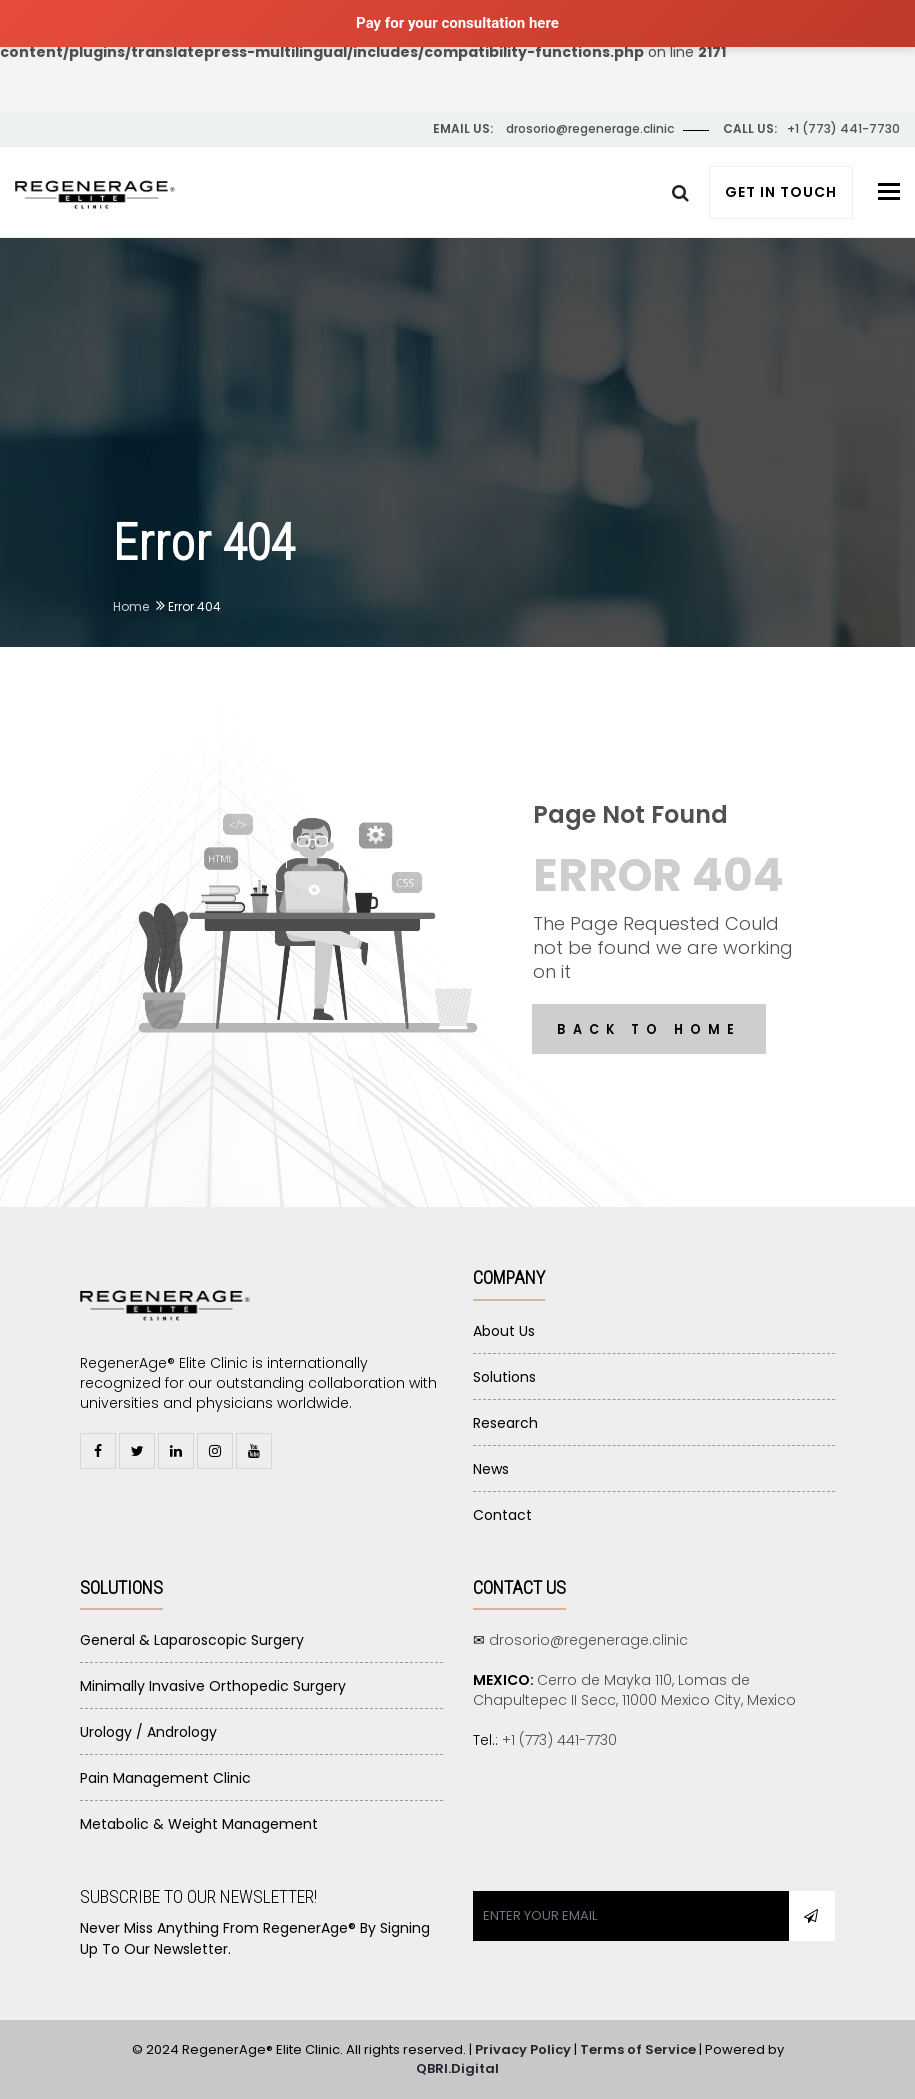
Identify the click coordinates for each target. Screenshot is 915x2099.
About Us (504, 1331)
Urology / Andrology (148, 1732)
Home (131, 606)
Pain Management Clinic (165, 1778)
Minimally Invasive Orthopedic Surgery (213, 1686)
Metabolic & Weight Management (199, 1824)
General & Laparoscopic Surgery (192, 1640)
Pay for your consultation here (457, 23)
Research (505, 1423)
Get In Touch (781, 192)
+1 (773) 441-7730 (559, 1740)
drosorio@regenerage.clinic (588, 1640)
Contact (502, 1515)
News (491, 1469)
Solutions (504, 1377)
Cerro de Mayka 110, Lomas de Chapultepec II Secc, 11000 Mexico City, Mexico (634, 1690)
